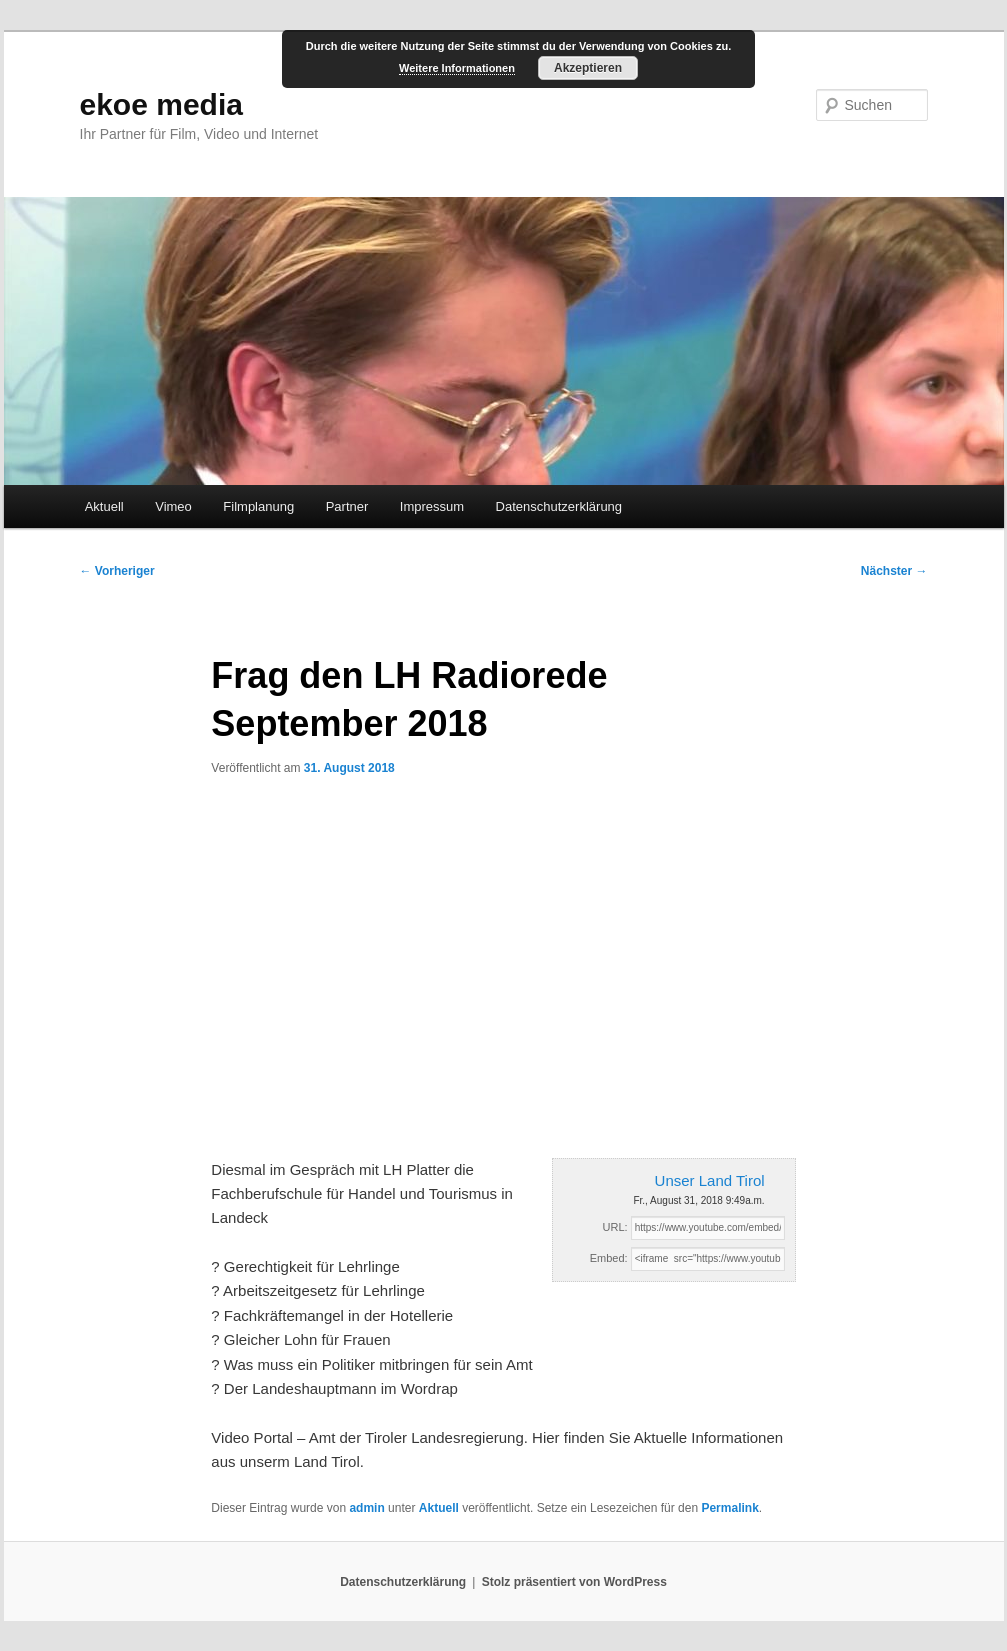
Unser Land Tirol (710, 1180)
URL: (615, 1227)
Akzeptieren (588, 68)
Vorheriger (117, 571)
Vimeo (173, 506)
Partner (347, 506)
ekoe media (161, 104)
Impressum (432, 506)
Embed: (609, 1258)
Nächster (894, 571)
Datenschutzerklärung (559, 506)
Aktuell (104, 506)
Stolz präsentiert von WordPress (574, 1582)
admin (366, 1508)
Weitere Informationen (457, 68)
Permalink (729, 1508)
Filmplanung (258, 506)
